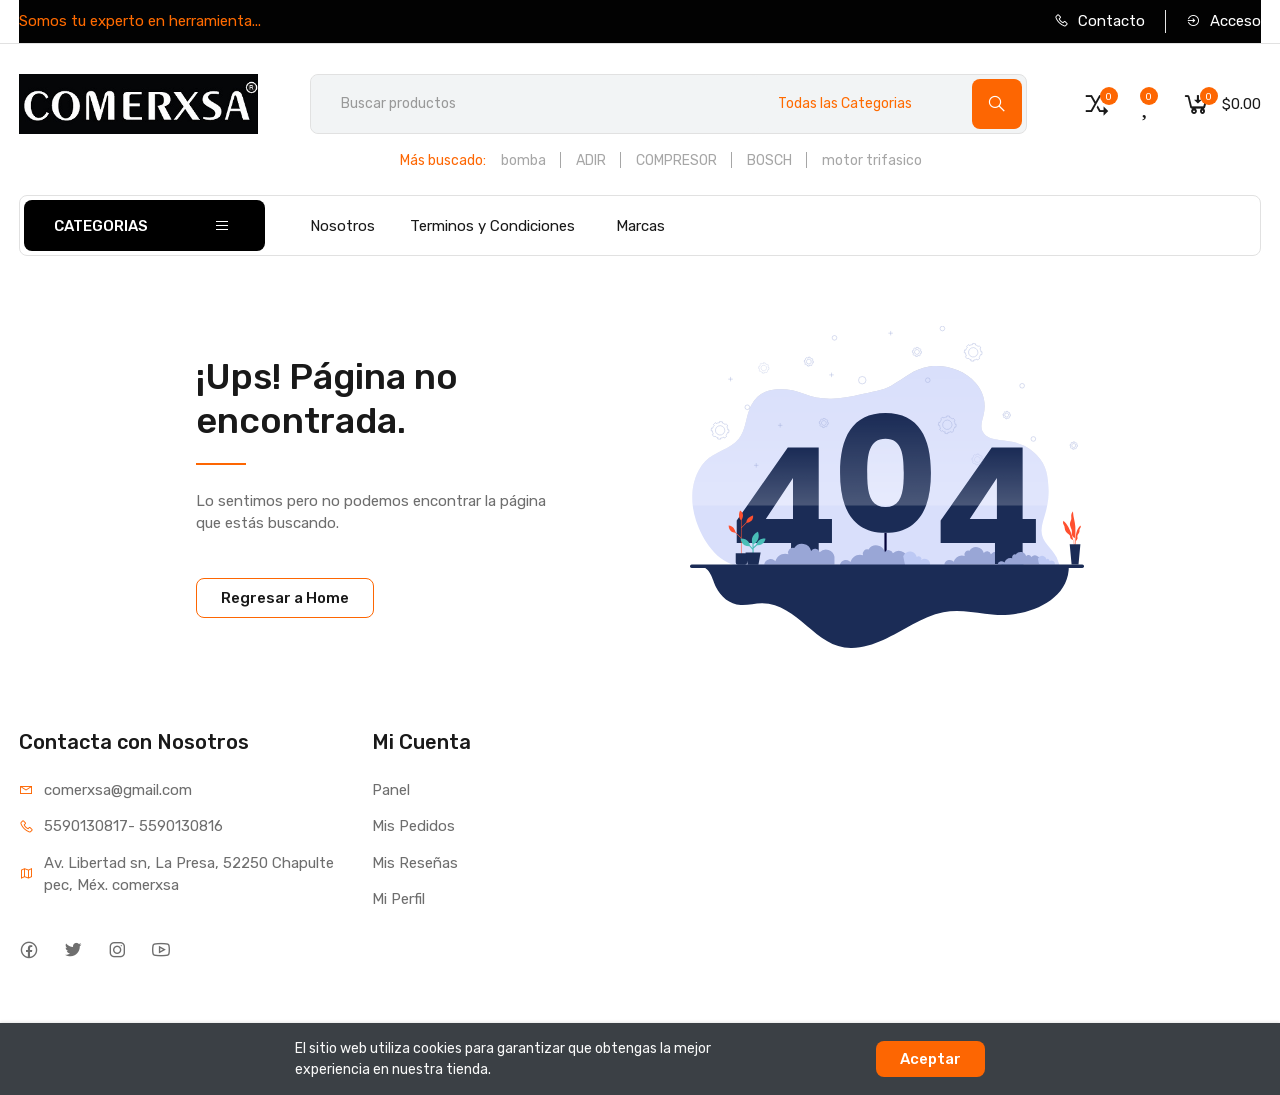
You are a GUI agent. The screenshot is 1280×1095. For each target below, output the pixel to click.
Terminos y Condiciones (492, 226)
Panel (391, 790)
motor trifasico (872, 160)
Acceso (1223, 21)
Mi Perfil (398, 899)
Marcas (640, 226)
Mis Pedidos (413, 826)
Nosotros (342, 226)
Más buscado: (443, 160)
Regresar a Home (285, 598)
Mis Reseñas (415, 863)
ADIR (591, 160)
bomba (523, 160)
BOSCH (769, 160)
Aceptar (930, 1059)
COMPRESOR (676, 160)
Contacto (1099, 21)
